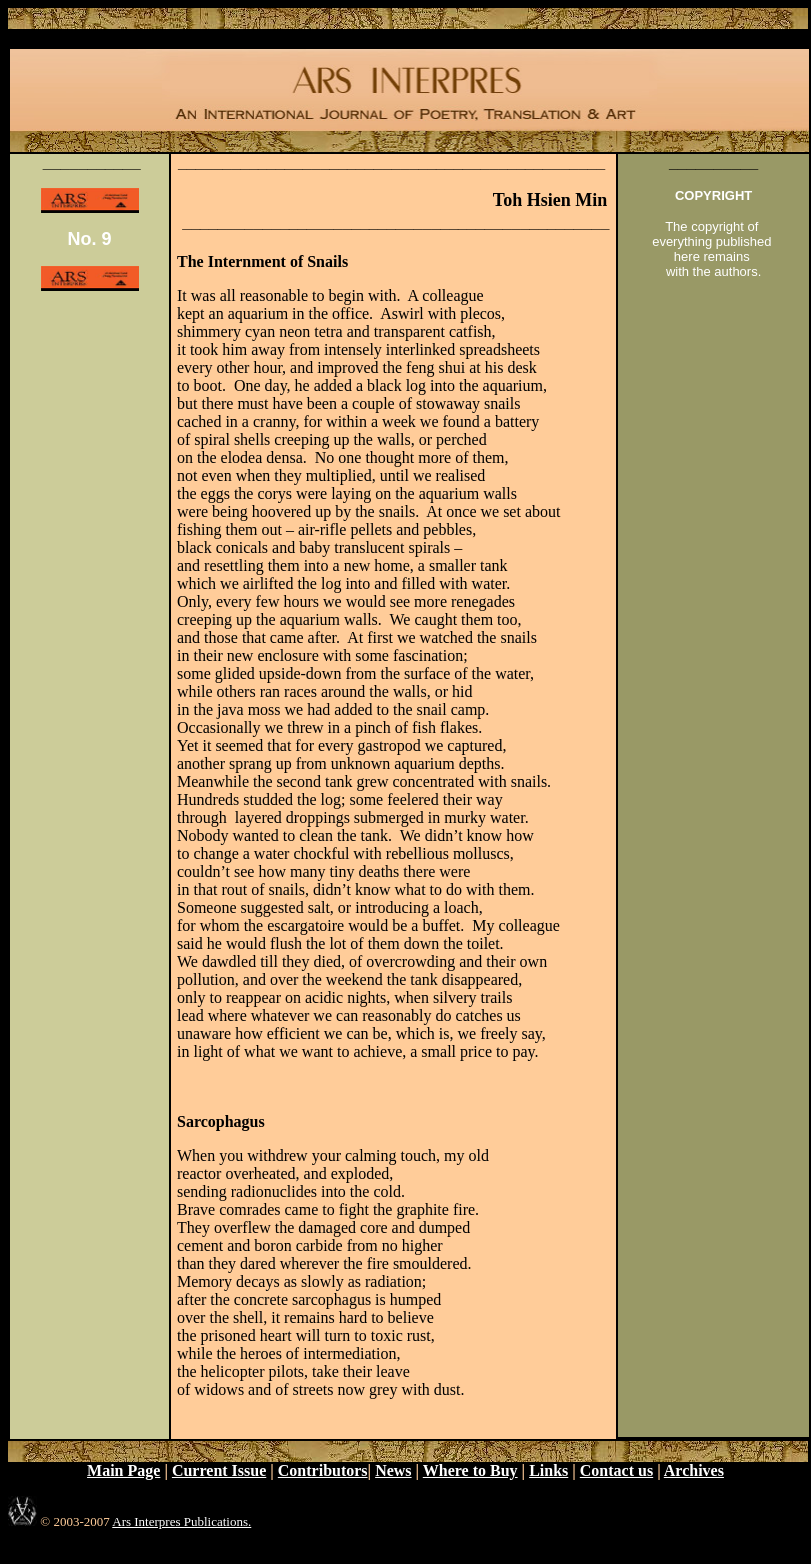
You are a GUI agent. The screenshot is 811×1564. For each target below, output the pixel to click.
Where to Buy (470, 1470)
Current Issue (219, 1470)
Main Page (123, 1470)
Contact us (616, 1470)
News (393, 1470)
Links (548, 1470)
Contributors (323, 1470)
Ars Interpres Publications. (181, 1521)
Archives (694, 1470)
